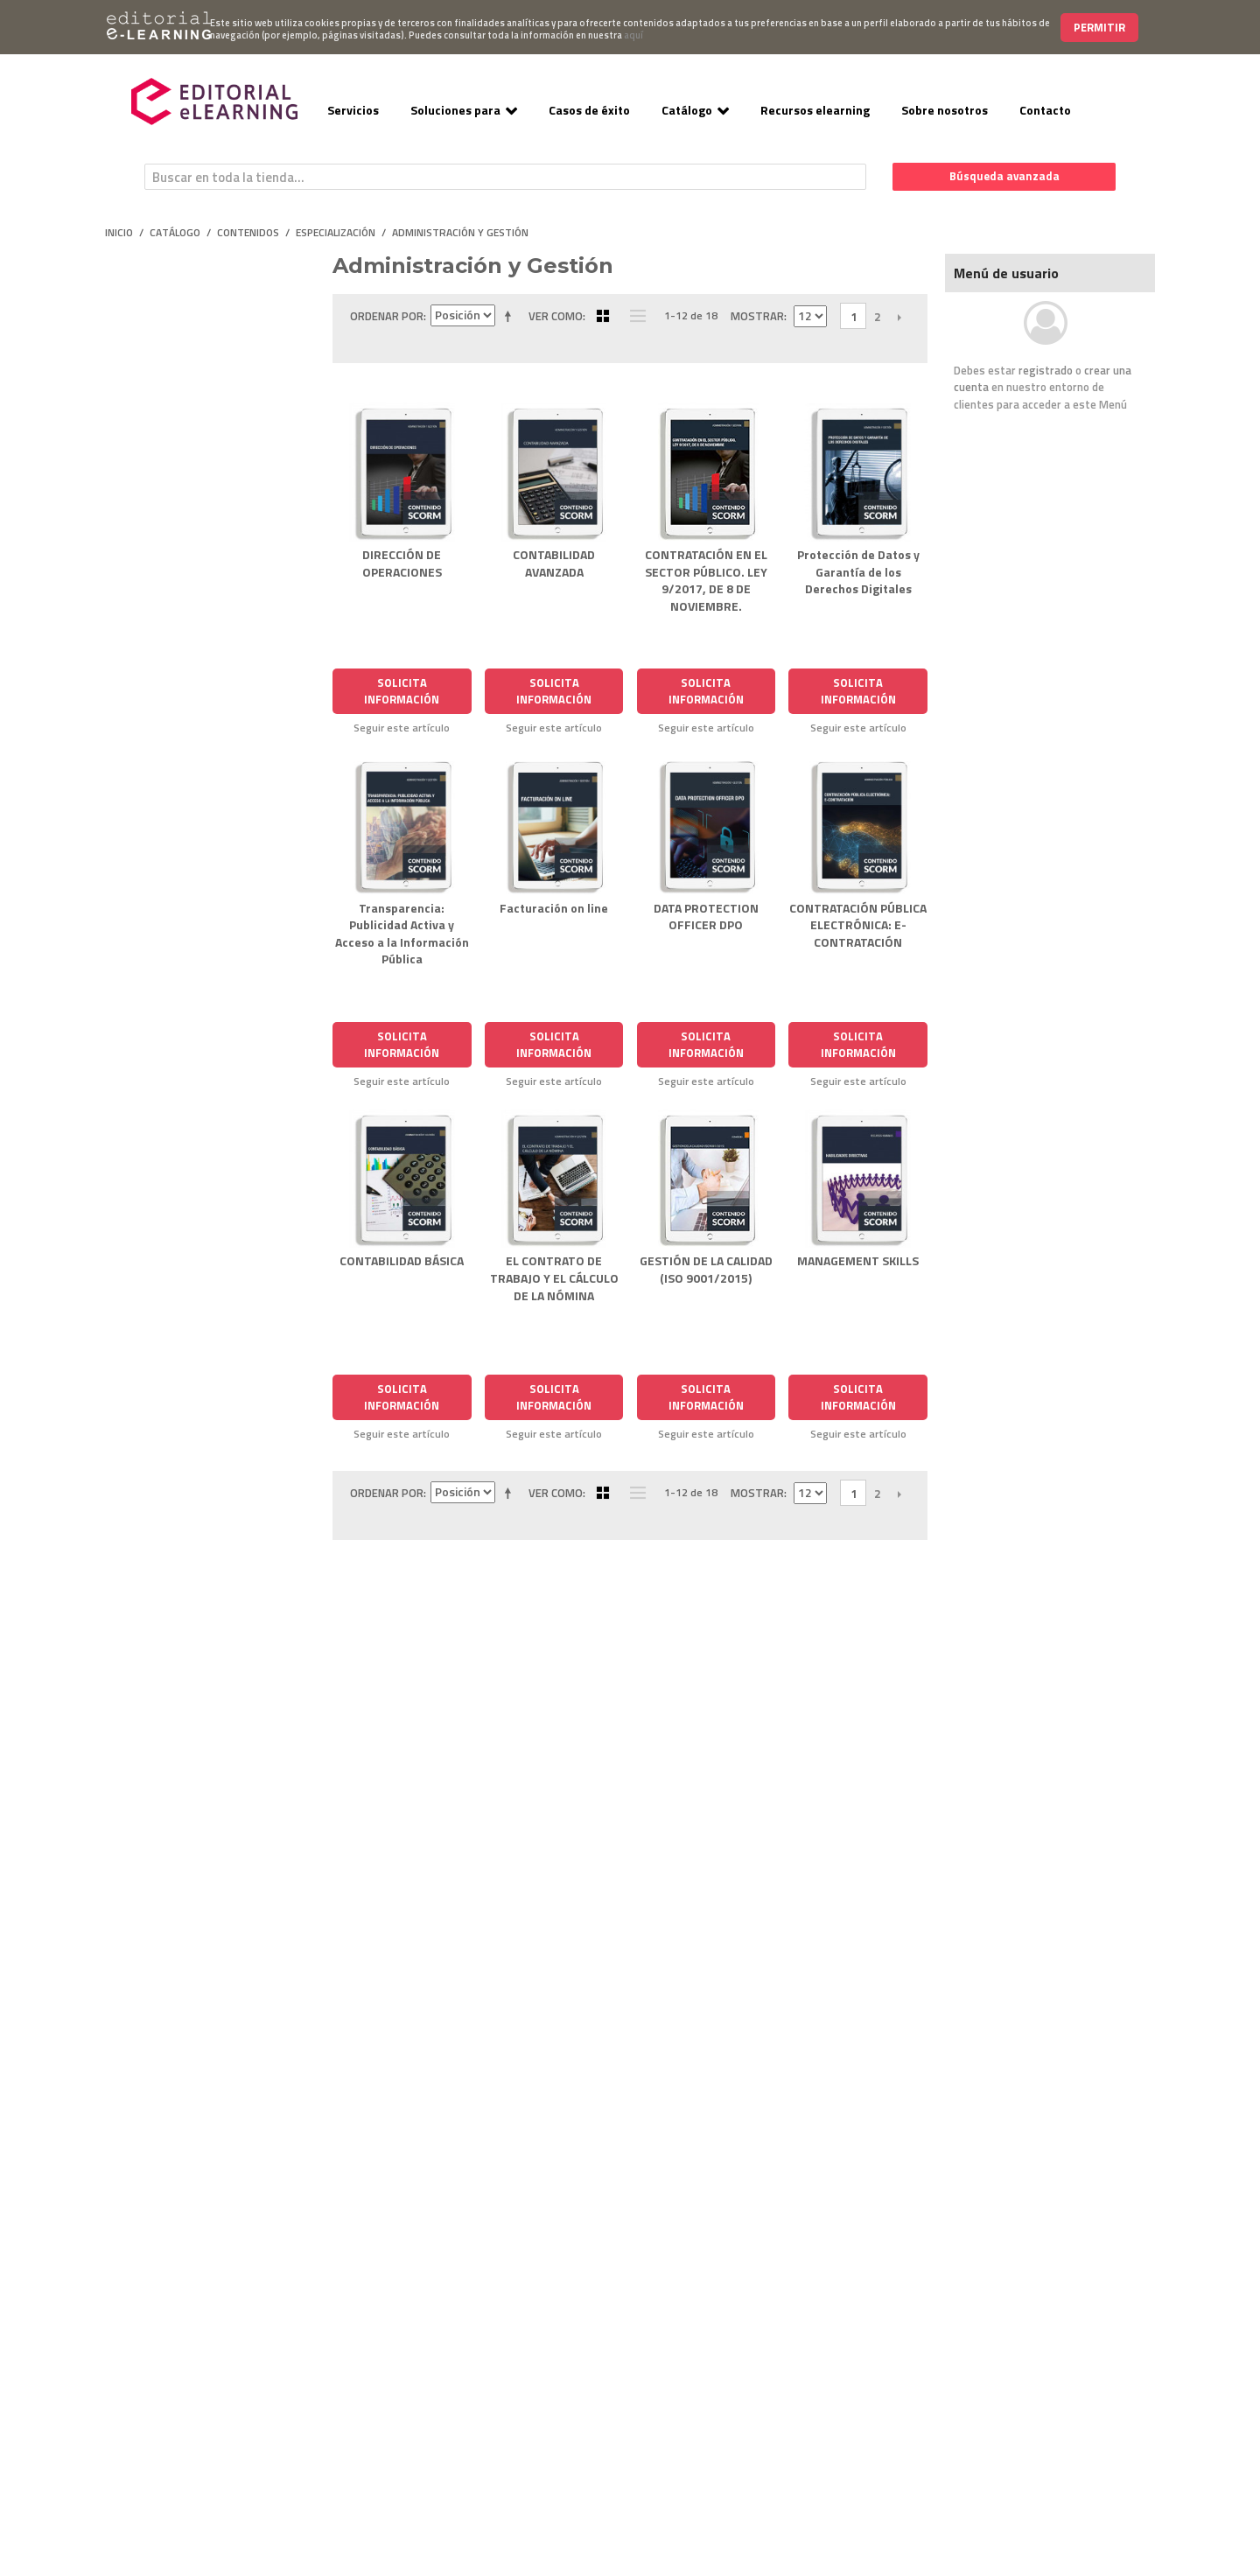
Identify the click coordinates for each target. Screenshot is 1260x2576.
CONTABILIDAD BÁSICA (402, 1260)
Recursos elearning (815, 110)
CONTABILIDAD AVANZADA (554, 563)
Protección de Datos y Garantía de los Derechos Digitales (858, 571)
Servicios (353, 110)
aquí (633, 35)
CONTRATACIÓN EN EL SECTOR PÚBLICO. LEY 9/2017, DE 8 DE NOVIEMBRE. (706, 580)
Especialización (335, 233)
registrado (1045, 370)
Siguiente (899, 317)
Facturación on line (554, 908)
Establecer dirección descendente (511, 316)
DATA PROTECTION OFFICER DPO (706, 916)
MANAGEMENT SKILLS (858, 1260)
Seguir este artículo (402, 728)
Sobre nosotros (944, 110)
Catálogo (687, 110)
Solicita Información (401, 691)
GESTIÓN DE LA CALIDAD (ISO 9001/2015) (706, 1269)
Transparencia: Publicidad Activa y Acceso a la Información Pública (402, 934)
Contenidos (248, 233)
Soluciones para (455, 110)
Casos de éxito (589, 110)
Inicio (119, 233)
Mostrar (757, 316)
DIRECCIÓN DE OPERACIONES (402, 563)
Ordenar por (387, 316)
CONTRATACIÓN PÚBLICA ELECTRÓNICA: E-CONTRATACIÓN (858, 925)
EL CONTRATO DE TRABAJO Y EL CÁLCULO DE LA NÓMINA (554, 1277)
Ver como (555, 316)
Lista (633, 316)
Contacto (1045, 110)
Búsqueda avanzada (1004, 176)
